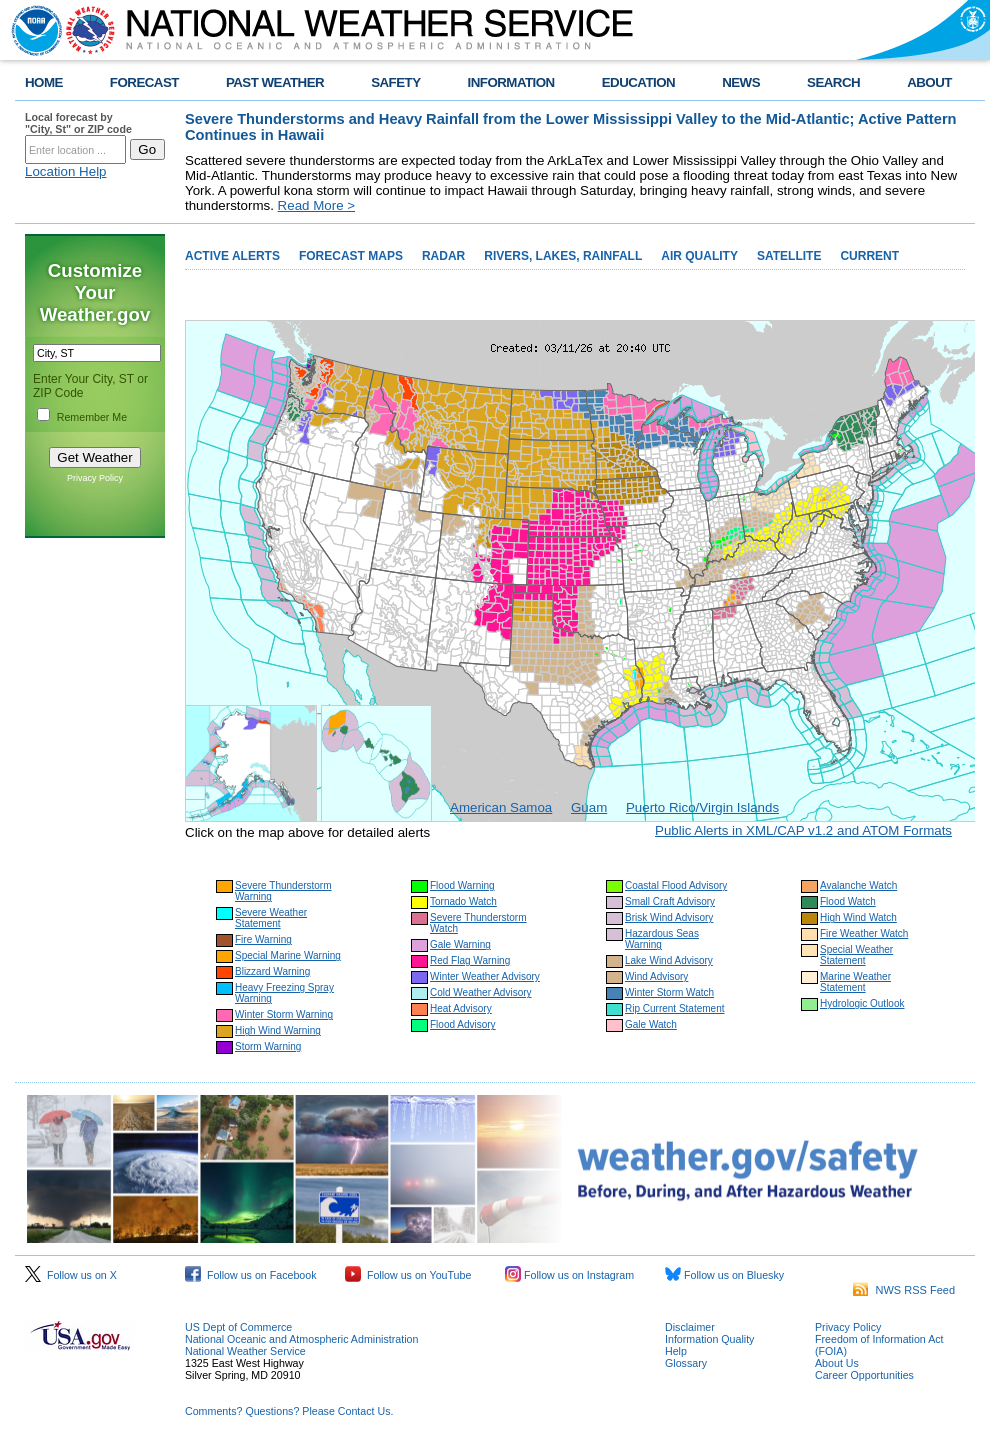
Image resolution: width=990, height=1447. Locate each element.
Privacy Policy (95, 478)
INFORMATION (511, 82)
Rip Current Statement (675, 1008)
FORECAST (144, 82)
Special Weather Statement (856, 955)
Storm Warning (268, 1046)
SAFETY (395, 82)
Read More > (316, 205)
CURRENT (869, 256)
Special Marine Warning (288, 955)
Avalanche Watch (858, 885)
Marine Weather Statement (855, 982)
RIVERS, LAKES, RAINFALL (563, 256)
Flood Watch (848, 901)
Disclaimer (690, 1327)
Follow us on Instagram (569, 1275)
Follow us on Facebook (251, 1275)
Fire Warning (263, 939)
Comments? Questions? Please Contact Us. (289, 1411)
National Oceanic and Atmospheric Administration (301, 1339)
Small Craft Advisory (670, 901)
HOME (44, 82)
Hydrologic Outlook (862, 1003)
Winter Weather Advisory (485, 976)
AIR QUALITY (699, 256)
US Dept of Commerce (238, 1327)
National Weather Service (245, 1351)
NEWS (741, 82)
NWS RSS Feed (904, 1290)
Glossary (686, 1363)
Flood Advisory (463, 1024)
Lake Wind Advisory (669, 960)
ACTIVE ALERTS (232, 256)
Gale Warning (460, 944)
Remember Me (92, 417)
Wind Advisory (656, 976)
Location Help (66, 171)
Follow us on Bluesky (724, 1275)
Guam (589, 807)
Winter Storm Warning (284, 1014)
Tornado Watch (463, 901)
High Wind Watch (858, 917)
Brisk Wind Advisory (669, 917)
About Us (837, 1363)
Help (676, 1351)
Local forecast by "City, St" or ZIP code (78, 123)
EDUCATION (638, 82)
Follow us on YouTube (408, 1275)
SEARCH (833, 82)
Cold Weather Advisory (481, 992)
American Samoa (501, 807)
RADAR (443, 256)
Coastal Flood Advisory (676, 885)
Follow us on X (71, 1275)
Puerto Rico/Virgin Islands (702, 807)
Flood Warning (462, 885)
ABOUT (929, 82)
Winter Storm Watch (669, 992)
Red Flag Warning (470, 960)
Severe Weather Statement (271, 918)
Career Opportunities (864, 1375)
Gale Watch (651, 1024)
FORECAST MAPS (351, 256)
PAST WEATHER (275, 82)
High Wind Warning (278, 1030)
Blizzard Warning (272, 971)
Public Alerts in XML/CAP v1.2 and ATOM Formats (803, 830)
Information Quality (709, 1339)
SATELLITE (789, 256)
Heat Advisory (461, 1008)
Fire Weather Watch (864, 933)
